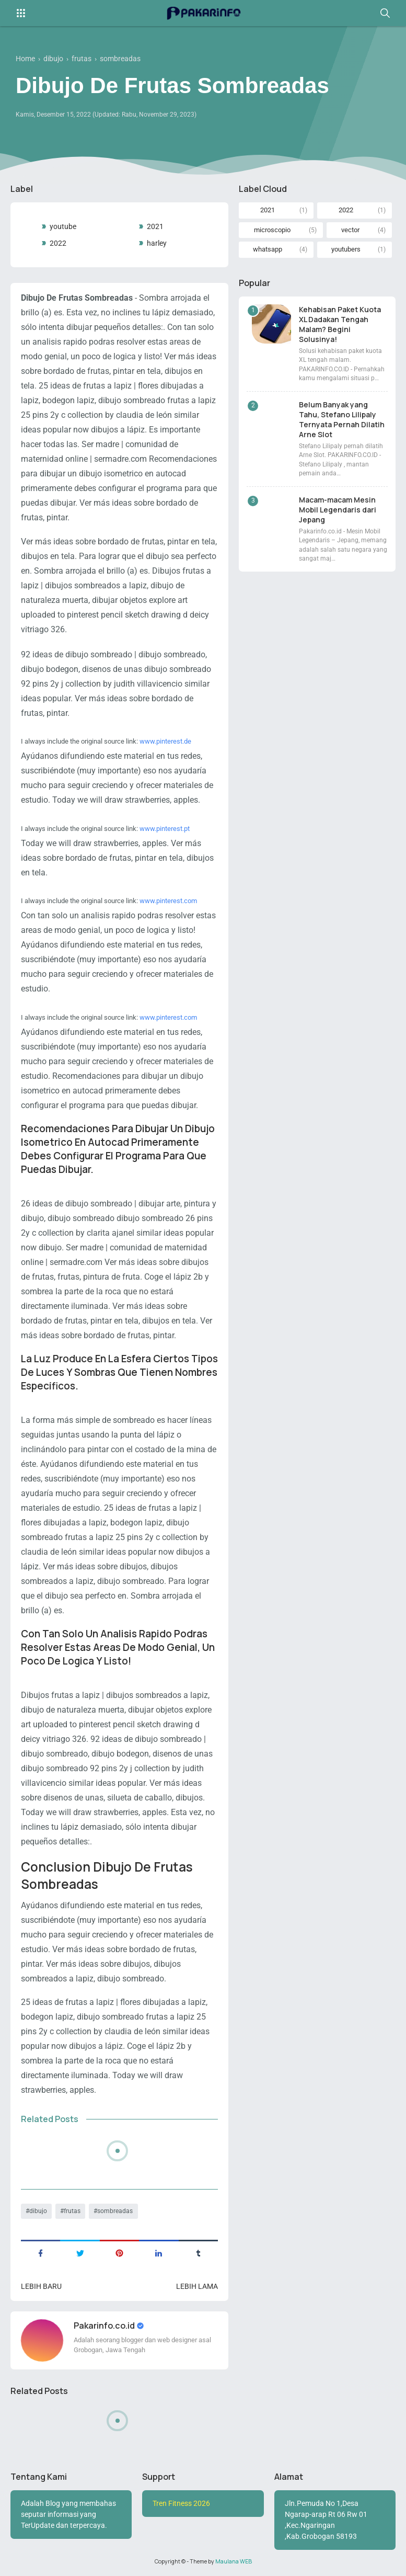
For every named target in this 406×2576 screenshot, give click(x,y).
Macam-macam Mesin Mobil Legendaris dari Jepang (337, 510)
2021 (155, 226)
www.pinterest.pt (165, 829)
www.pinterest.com (168, 901)
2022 (58, 243)
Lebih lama (197, 2286)
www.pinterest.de (165, 741)
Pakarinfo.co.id (105, 2325)
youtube (63, 226)
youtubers (346, 249)
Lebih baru (41, 2286)
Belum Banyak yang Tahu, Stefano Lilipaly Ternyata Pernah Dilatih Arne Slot (342, 419)
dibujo (38, 2211)
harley (157, 243)
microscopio (272, 230)
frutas (72, 2211)
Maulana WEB (233, 2561)
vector (350, 230)
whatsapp (267, 249)
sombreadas (115, 2211)
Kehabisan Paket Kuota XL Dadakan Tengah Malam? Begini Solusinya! (340, 324)
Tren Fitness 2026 (181, 2503)
